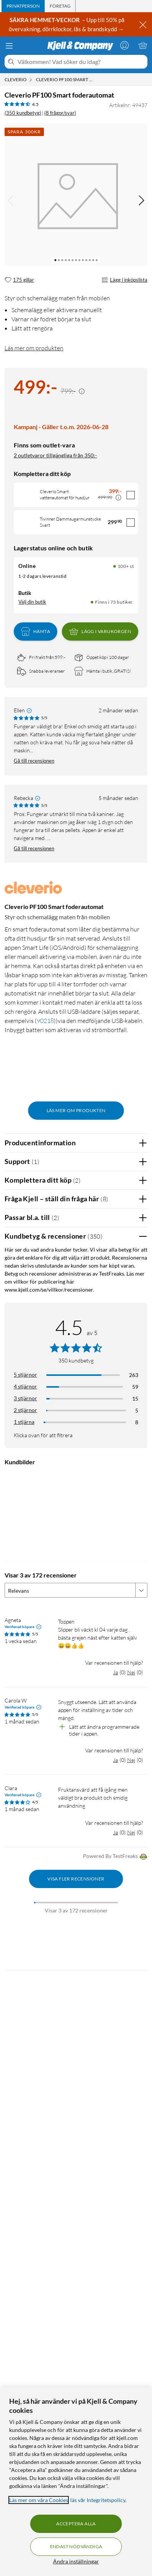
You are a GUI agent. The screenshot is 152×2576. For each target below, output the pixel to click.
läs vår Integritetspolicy (97, 2500)
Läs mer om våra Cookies (38, 2500)
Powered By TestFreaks (115, 1857)
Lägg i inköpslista (124, 280)
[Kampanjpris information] (82, 391)
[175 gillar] (19, 280)
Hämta (35, 631)
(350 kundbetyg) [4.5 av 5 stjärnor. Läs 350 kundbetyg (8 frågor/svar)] (23, 113)
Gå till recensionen (34, 761)
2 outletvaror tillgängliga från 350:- (55, 455)
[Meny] (9, 46)
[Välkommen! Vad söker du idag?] (81, 61)
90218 (45, 1020)
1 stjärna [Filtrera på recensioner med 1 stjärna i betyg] (24, 1422)
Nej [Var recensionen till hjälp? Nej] (131, 1672)
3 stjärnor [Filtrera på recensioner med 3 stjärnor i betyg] (25, 1398)
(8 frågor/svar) (60, 113)
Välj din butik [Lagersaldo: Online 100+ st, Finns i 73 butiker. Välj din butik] (32, 602)
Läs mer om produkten (34, 348)
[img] (141, 200)
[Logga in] (124, 45)
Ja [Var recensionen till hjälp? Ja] (115, 1672)
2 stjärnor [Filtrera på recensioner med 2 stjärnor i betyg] (25, 1410)
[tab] (23, 6)
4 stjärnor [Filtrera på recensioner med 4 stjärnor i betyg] (25, 1386)
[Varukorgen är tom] (143, 45)
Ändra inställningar (76, 2561)
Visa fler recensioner (75, 1879)
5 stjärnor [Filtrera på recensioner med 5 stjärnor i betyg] (25, 1374)
